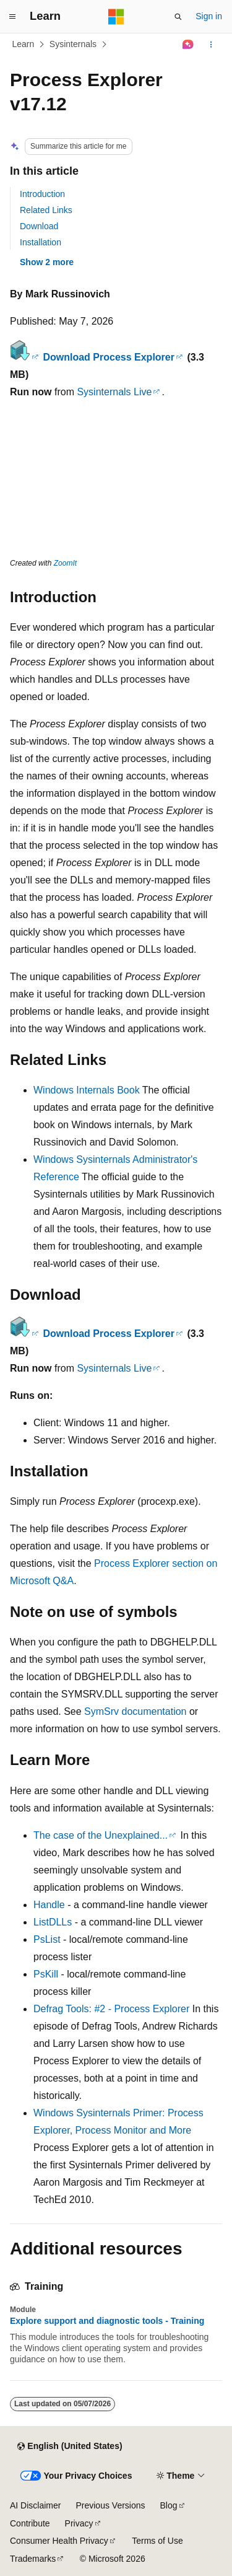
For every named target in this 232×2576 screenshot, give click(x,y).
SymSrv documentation (135, 1711)
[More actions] (211, 45)
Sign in (208, 16)
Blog (169, 2505)
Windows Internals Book (86, 1090)
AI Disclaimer (35, 2505)
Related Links (46, 210)
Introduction (42, 194)
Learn (23, 44)
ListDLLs (52, 1922)
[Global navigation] (12, 17)
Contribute (30, 2523)
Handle (49, 1904)
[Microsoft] (116, 17)
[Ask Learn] (188, 45)
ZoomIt (65, 563)
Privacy (79, 2523)
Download (39, 226)
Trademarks (33, 2559)
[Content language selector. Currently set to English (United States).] (69, 2446)
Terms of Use (157, 2541)
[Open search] (178, 17)
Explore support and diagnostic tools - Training (107, 2321)
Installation (40, 242)
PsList (47, 1939)
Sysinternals (73, 44)
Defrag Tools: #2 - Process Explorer (111, 2009)
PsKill (45, 1974)
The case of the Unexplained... (100, 1835)
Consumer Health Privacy (59, 2541)
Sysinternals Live (114, 392)
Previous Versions (110, 2505)
